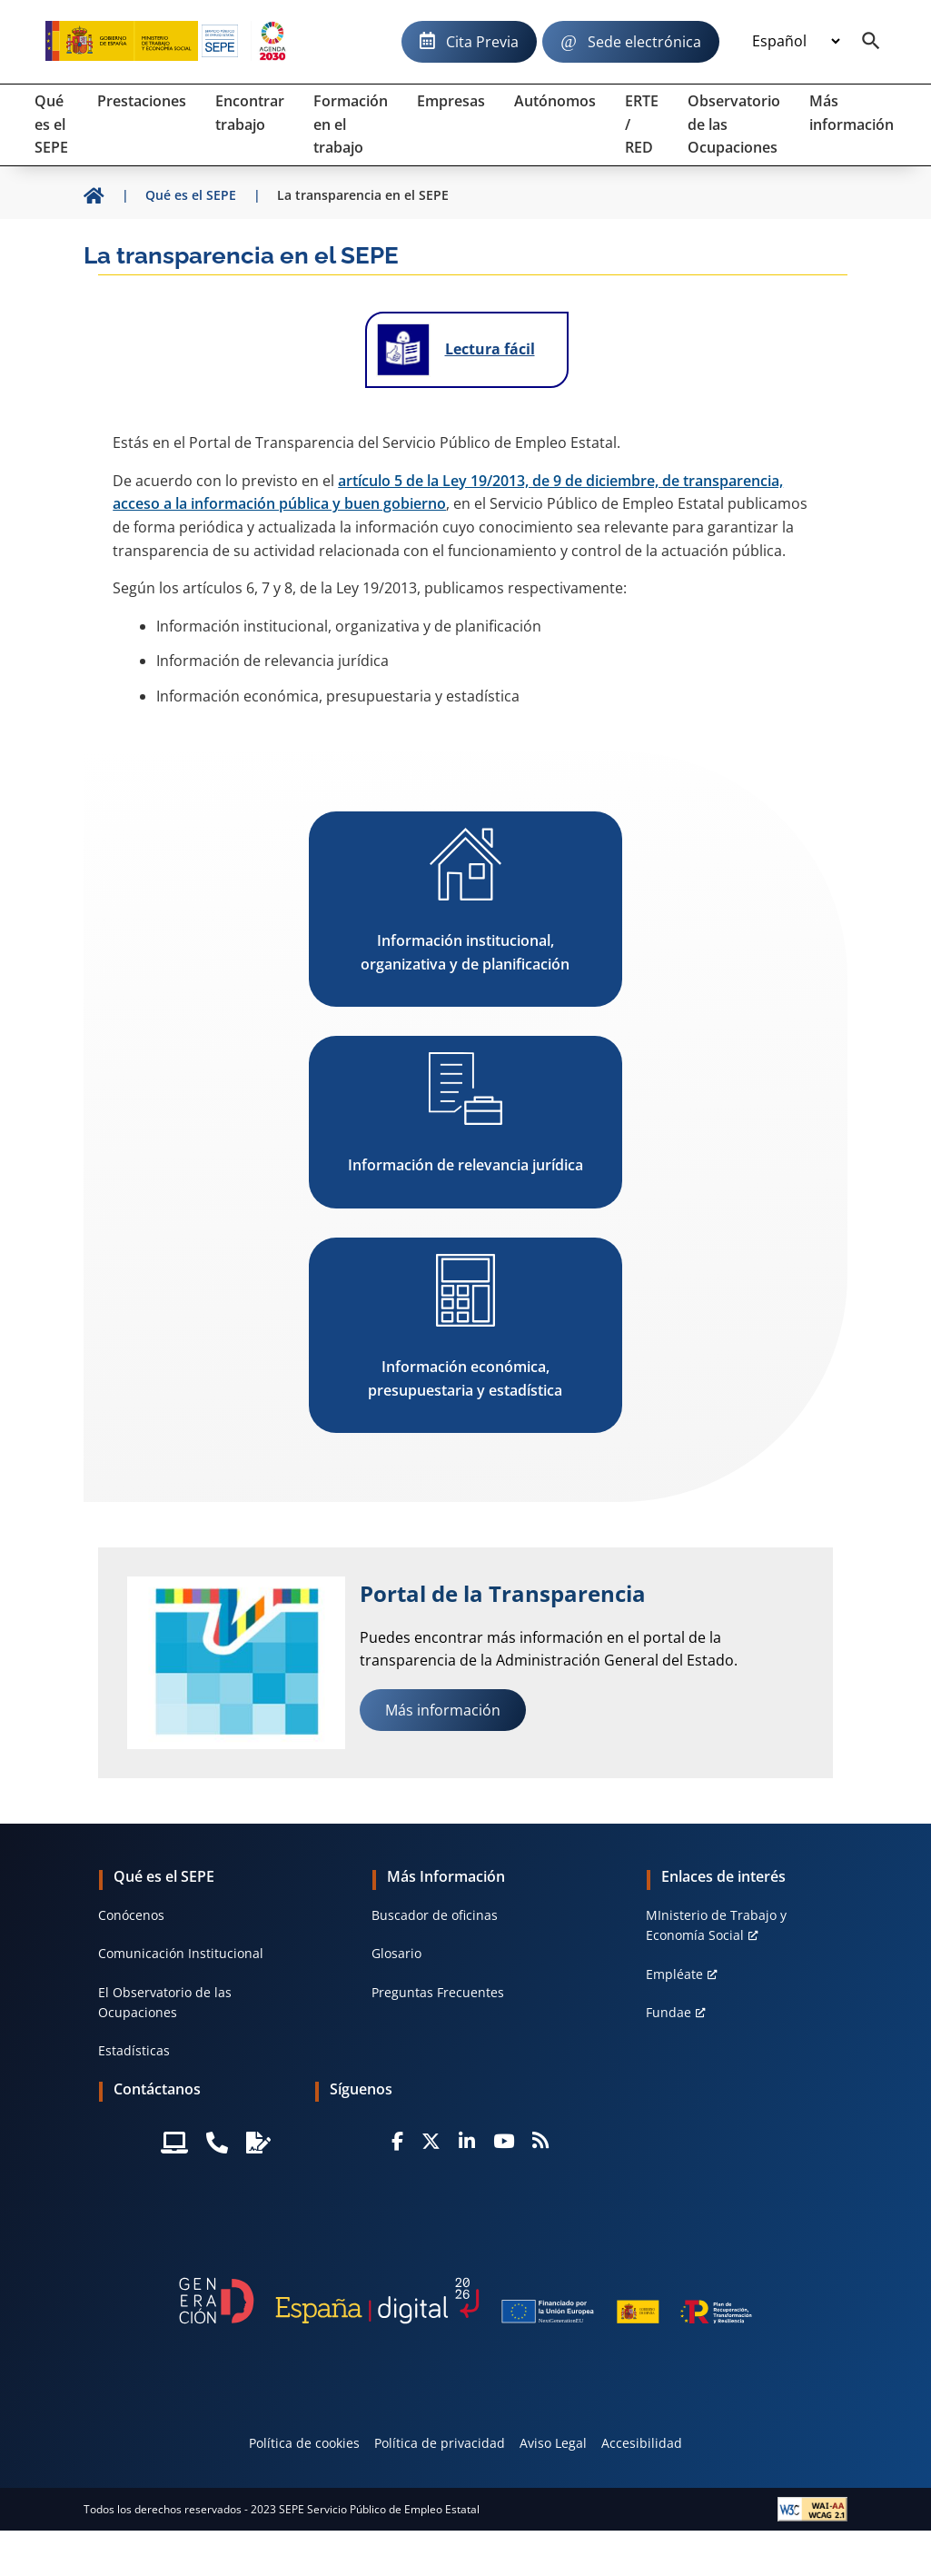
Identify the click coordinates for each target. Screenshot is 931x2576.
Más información (442, 1710)
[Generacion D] (465, 2301)
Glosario (396, 1953)
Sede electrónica (644, 42)
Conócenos (131, 1915)
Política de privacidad (439, 2443)
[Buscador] (871, 41)
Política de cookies (304, 2443)
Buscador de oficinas (434, 1915)
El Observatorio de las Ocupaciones (165, 2002)
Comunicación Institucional (180, 1953)
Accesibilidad (641, 2443)
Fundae (668, 2012)
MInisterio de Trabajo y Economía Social (716, 1925)
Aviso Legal (553, 2443)
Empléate (674, 1974)
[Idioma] (795, 42)
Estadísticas (134, 2050)
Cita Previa (482, 42)
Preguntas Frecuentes (437, 1992)
